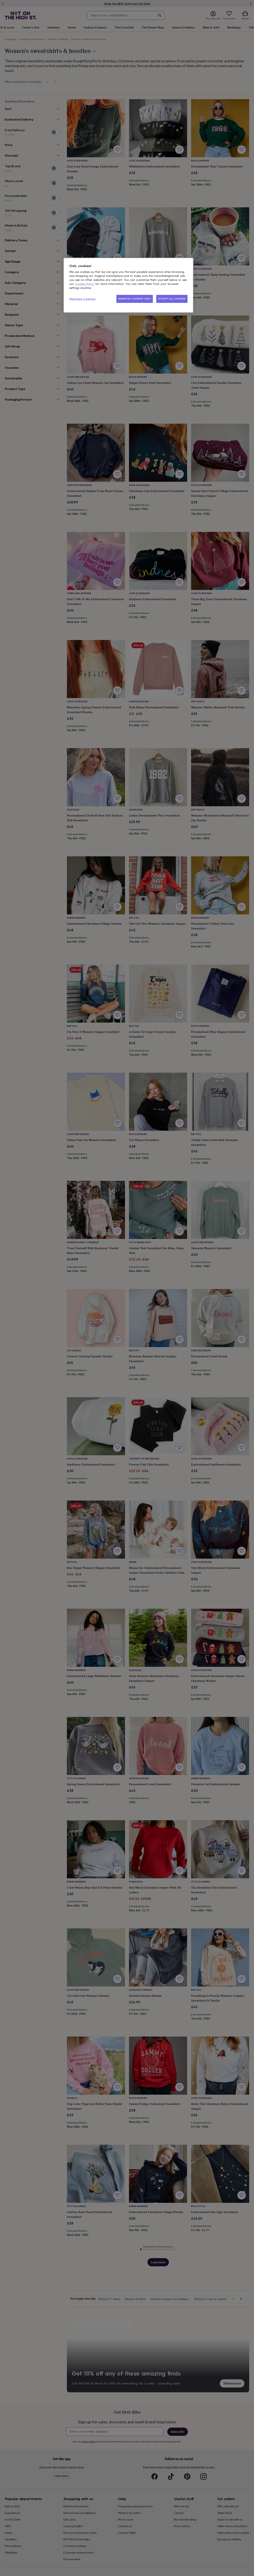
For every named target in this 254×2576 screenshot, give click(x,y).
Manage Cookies (82, 299)
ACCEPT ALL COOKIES (171, 298)
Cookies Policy (84, 283)
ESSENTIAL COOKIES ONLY (134, 298)
